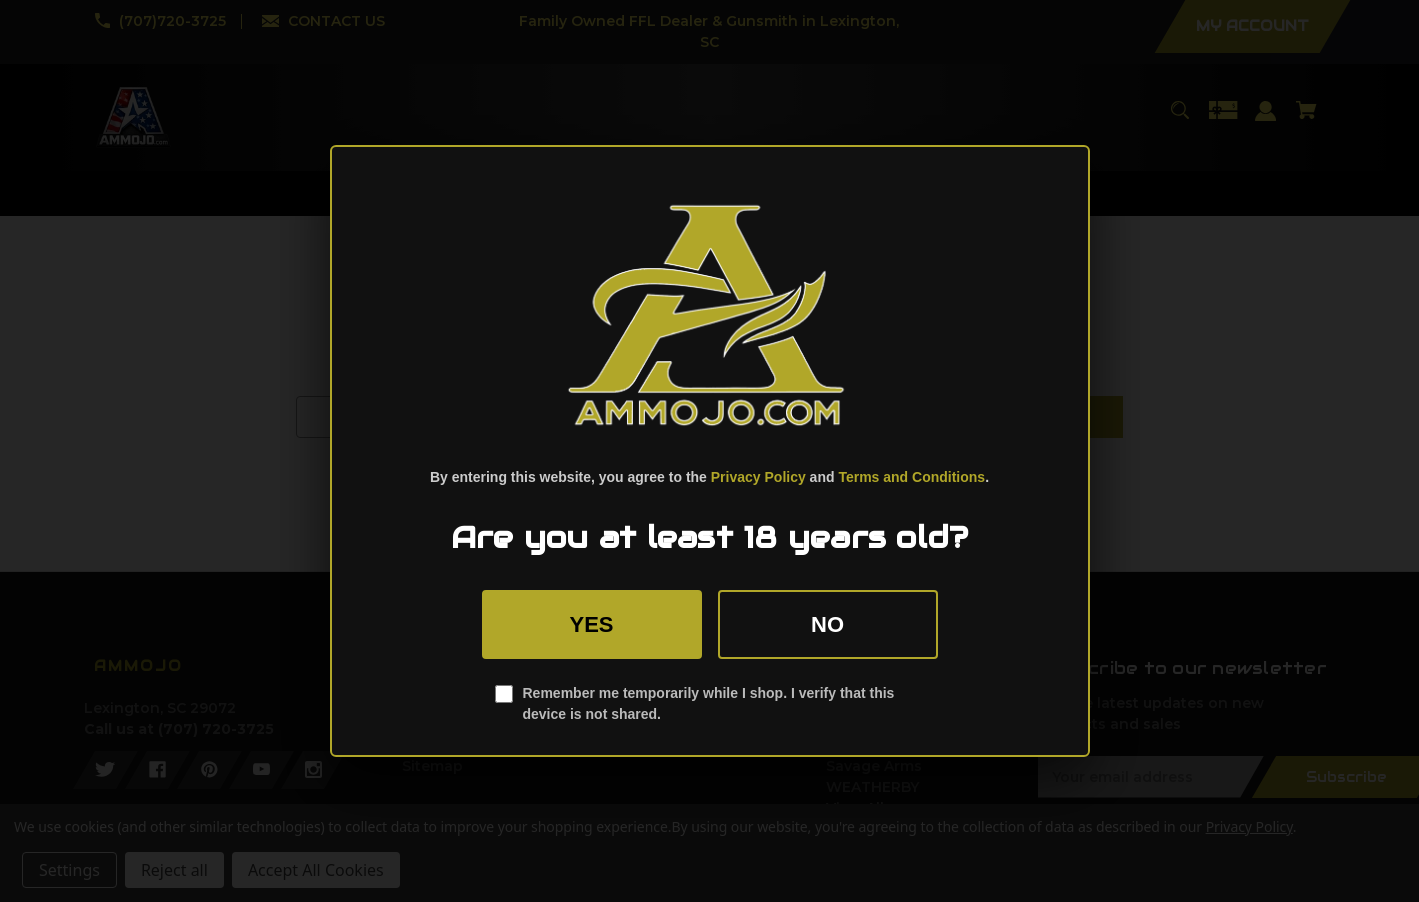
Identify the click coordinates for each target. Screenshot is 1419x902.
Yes (591, 624)
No (827, 624)
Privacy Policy (758, 477)
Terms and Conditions (911, 477)
